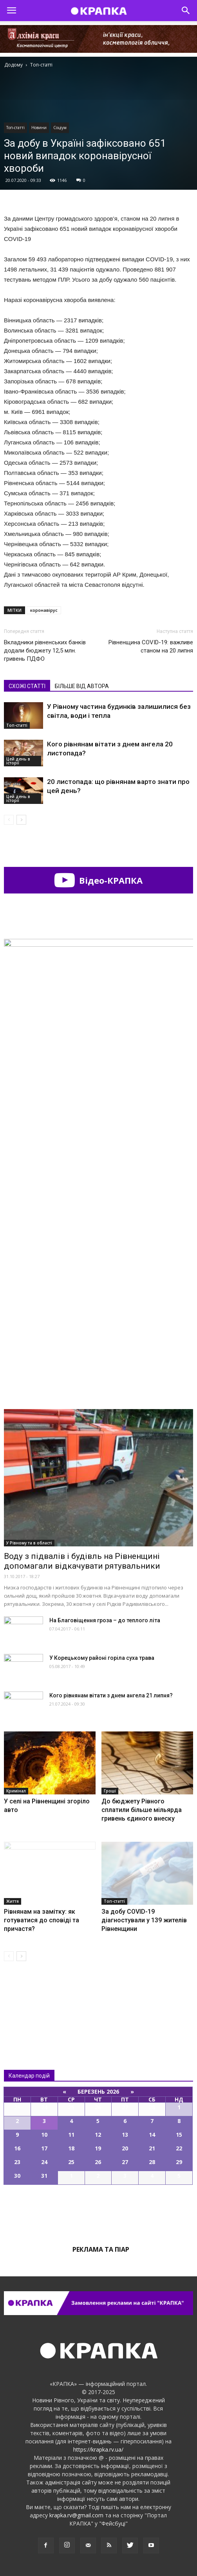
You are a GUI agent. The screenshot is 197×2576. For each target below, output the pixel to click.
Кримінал (16, 1791)
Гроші (110, 1791)
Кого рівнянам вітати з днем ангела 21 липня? (111, 1695)
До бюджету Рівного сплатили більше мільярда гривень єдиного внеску (141, 1810)
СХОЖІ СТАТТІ (27, 686)
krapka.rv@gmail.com (76, 2515)
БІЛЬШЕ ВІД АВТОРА (82, 686)
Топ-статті (15, 127)
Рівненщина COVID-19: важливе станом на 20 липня (150, 646)
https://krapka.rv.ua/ (98, 2449)
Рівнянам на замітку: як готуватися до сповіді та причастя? (41, 1920)
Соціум (60, 127)
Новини (39, 127)
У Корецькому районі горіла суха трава (101, 1658)
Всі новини (29, 1999)
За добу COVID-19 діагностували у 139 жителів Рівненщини (144, 1920)
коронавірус (44, 610)
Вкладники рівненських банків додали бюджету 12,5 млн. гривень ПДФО (45, 650)
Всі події (98, 2211)
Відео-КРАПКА (98, 880)
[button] (186, 10)
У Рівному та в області (29, 1543)
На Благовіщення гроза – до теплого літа (104, 1620)
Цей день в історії (18, 761)
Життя (12, 1901)
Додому (13, 64)
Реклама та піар (100, 2249)
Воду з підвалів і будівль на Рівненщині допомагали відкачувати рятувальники (82, 1561)
